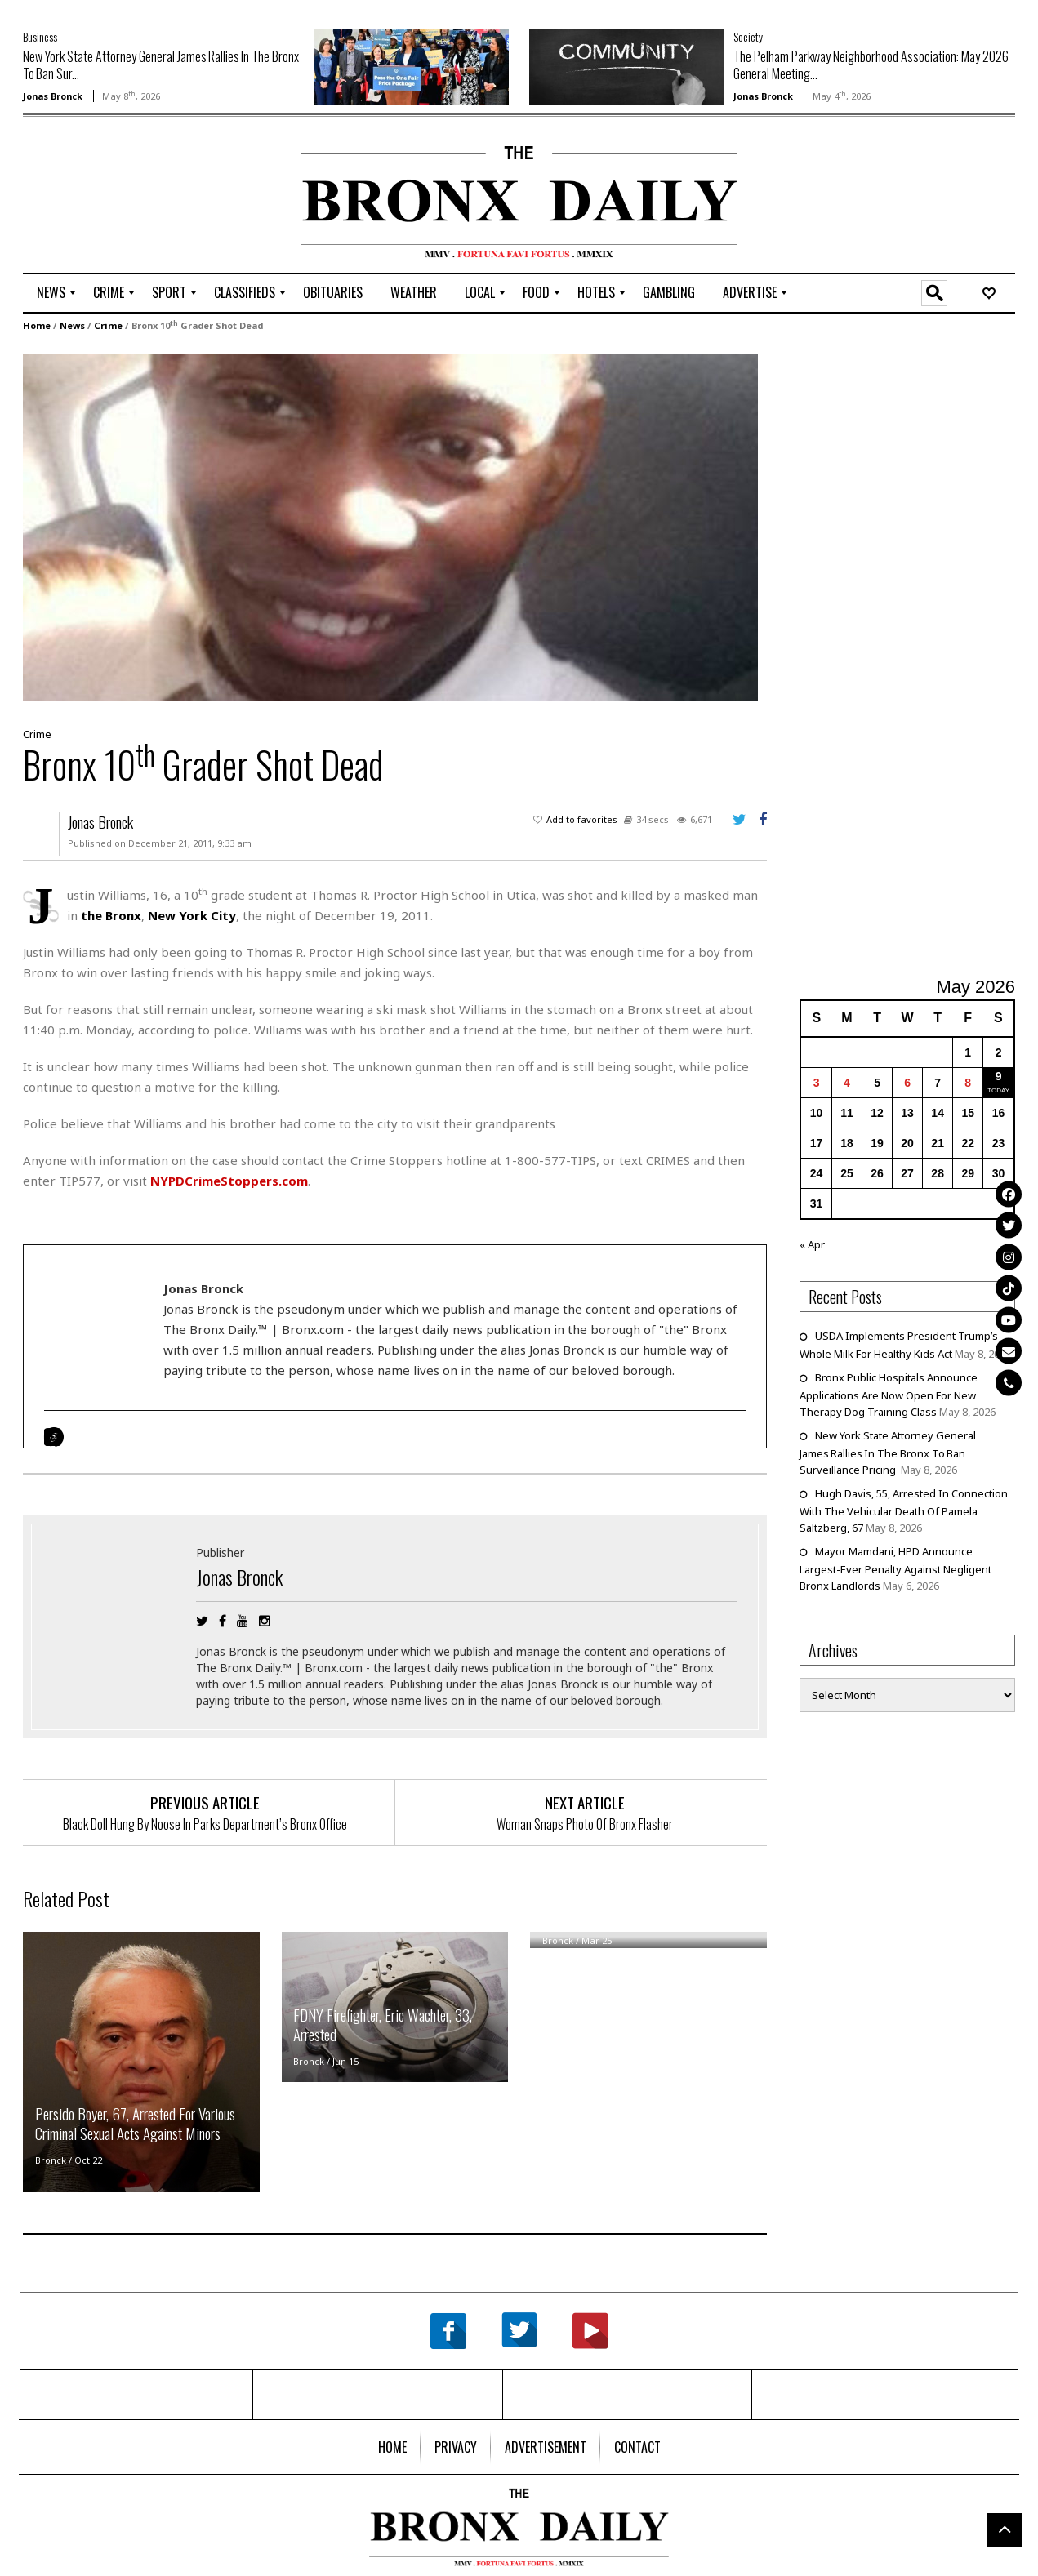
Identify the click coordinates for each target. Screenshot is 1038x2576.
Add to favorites (581, 819)
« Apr (812, 1244)
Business (40, 36)
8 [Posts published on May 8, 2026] (967, 1082)
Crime (108, 325)
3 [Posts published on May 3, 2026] (816, 1082)
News (72, 325)
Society (748, 36)
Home (37, 325)
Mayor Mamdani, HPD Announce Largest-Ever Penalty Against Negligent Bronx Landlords (895, 1568)
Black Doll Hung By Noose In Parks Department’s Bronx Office (205, 1824)
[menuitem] (51, 293)
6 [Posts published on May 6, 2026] (907, 1082)
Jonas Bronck (52, 96)
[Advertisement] (118, 196)
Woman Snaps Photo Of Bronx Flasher (585, 1824)
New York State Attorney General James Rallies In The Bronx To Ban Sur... (161, 65)
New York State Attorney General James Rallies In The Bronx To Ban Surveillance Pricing (888, 1452)
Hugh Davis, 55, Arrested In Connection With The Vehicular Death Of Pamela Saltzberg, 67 (904, 1510)
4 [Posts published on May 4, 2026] (847, 1082)
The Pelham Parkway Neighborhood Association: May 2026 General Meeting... (871, 65)
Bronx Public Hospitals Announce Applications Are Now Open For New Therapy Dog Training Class (889, 1394)
